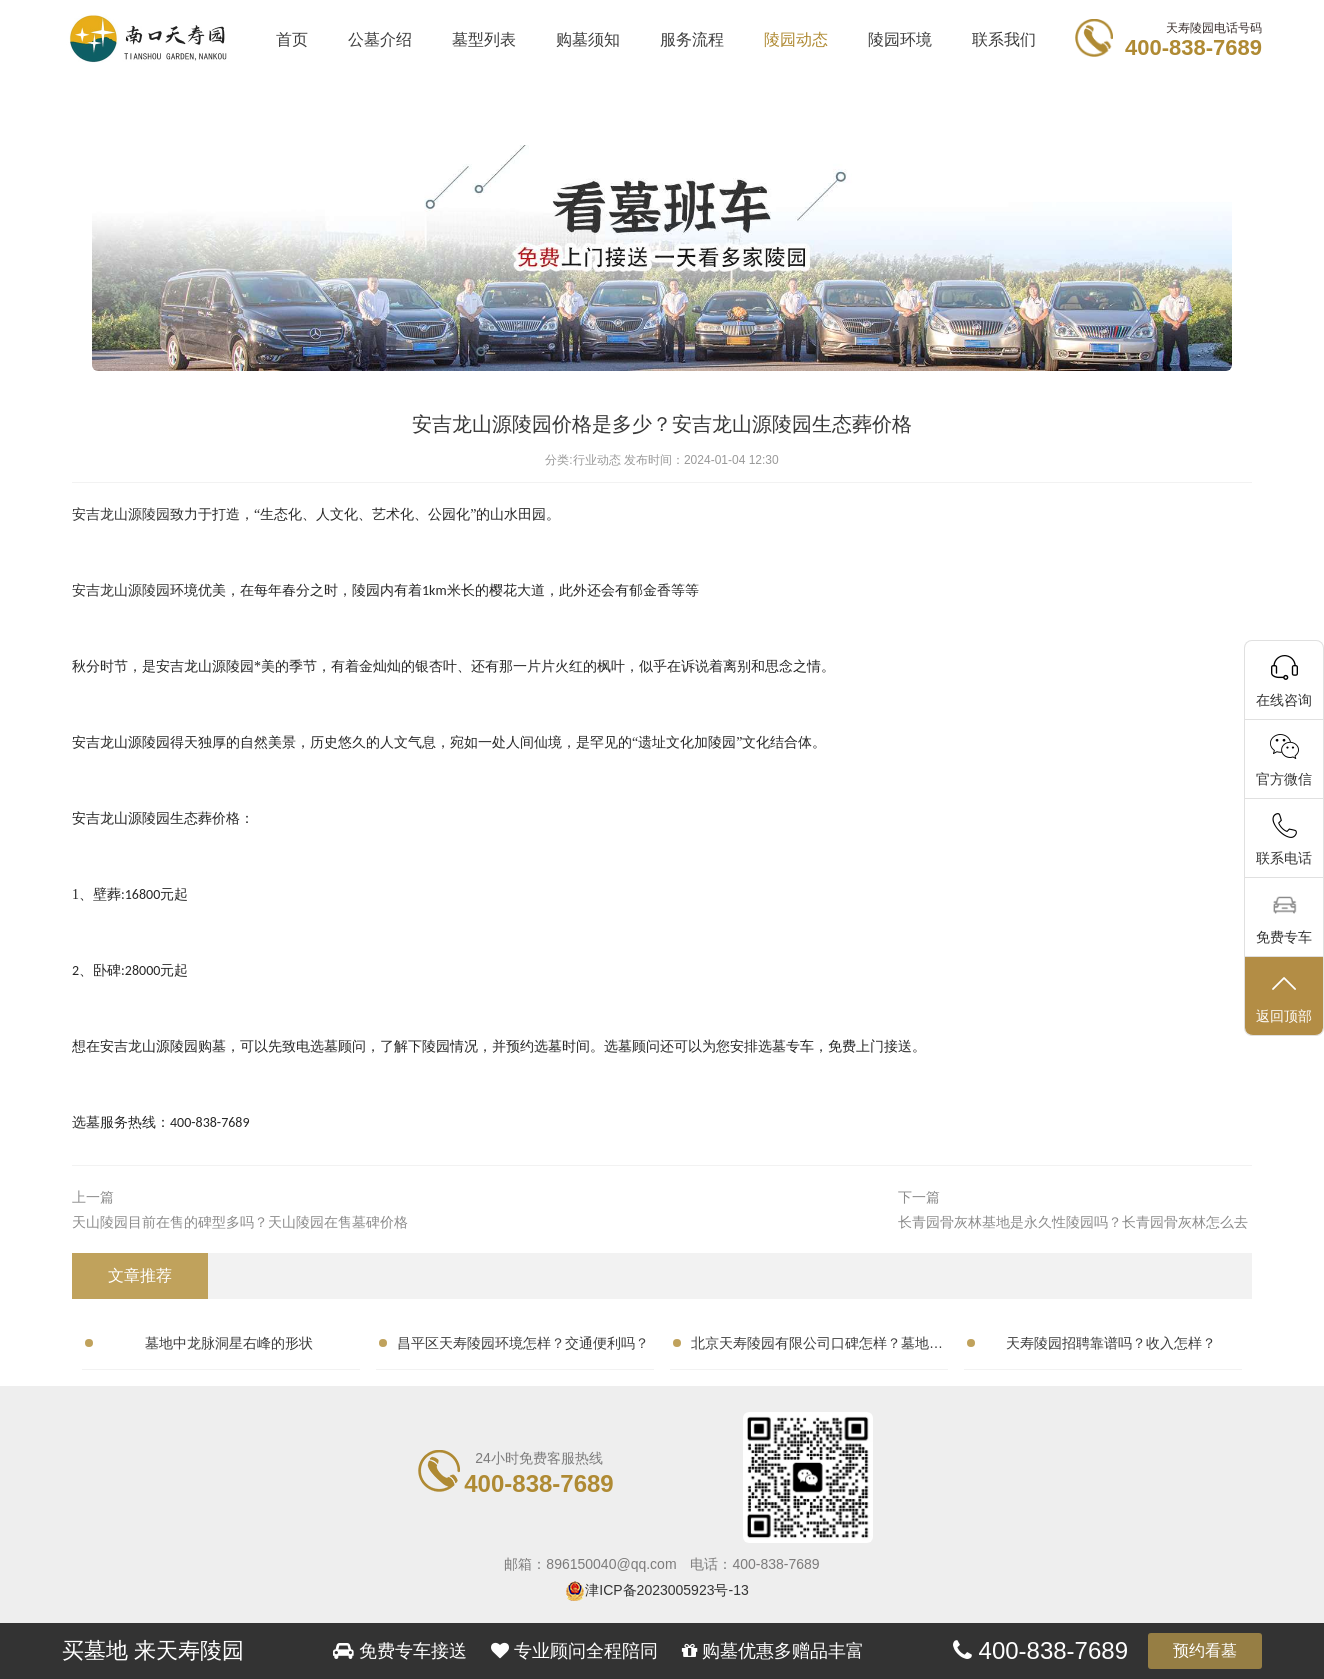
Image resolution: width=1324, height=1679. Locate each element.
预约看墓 (1205, 1650)
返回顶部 (1284, 997)
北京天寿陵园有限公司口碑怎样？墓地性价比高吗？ (817, 1347)
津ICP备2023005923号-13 (666, 1590)
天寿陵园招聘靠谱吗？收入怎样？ (1111, 1343)
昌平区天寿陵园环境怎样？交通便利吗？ (523, 1343)
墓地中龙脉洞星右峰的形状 (229, 1343)
